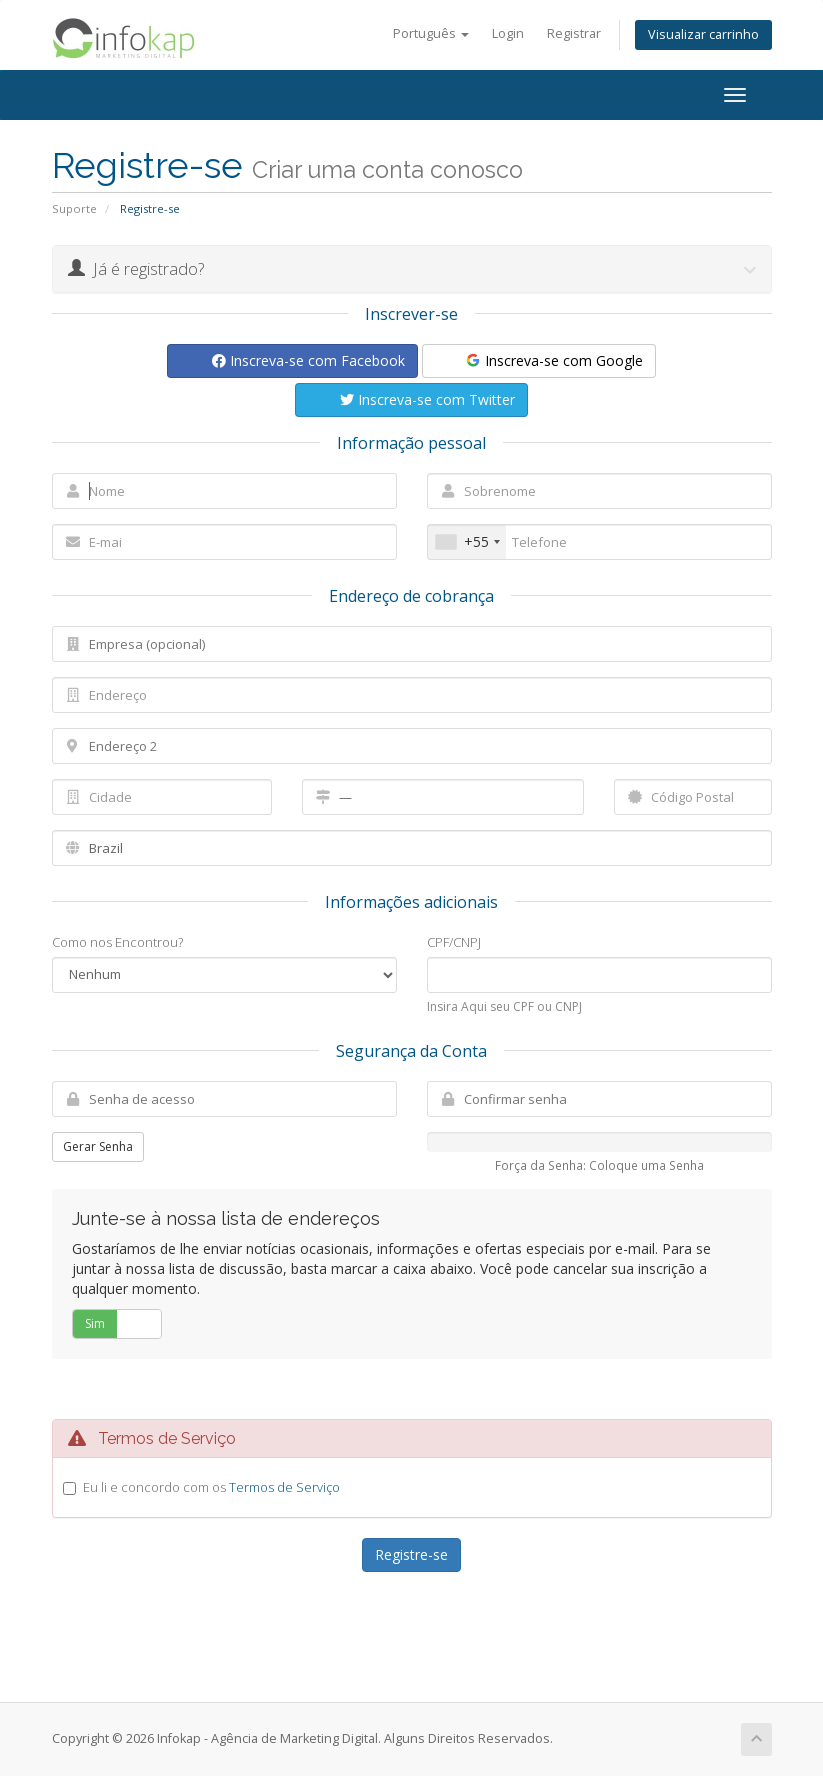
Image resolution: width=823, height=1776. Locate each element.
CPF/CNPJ (454, 942)
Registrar (574, 33)
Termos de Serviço (284, 1487)
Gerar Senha (98, 1146)
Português (431, 33)
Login (508, 33)
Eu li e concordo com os (211, 1487)
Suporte (74, 208)
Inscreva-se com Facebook (308, 360)
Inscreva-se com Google (553, 360)
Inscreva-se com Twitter (427, 399)
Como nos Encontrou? (117, 942)
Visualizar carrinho (703, 34)
